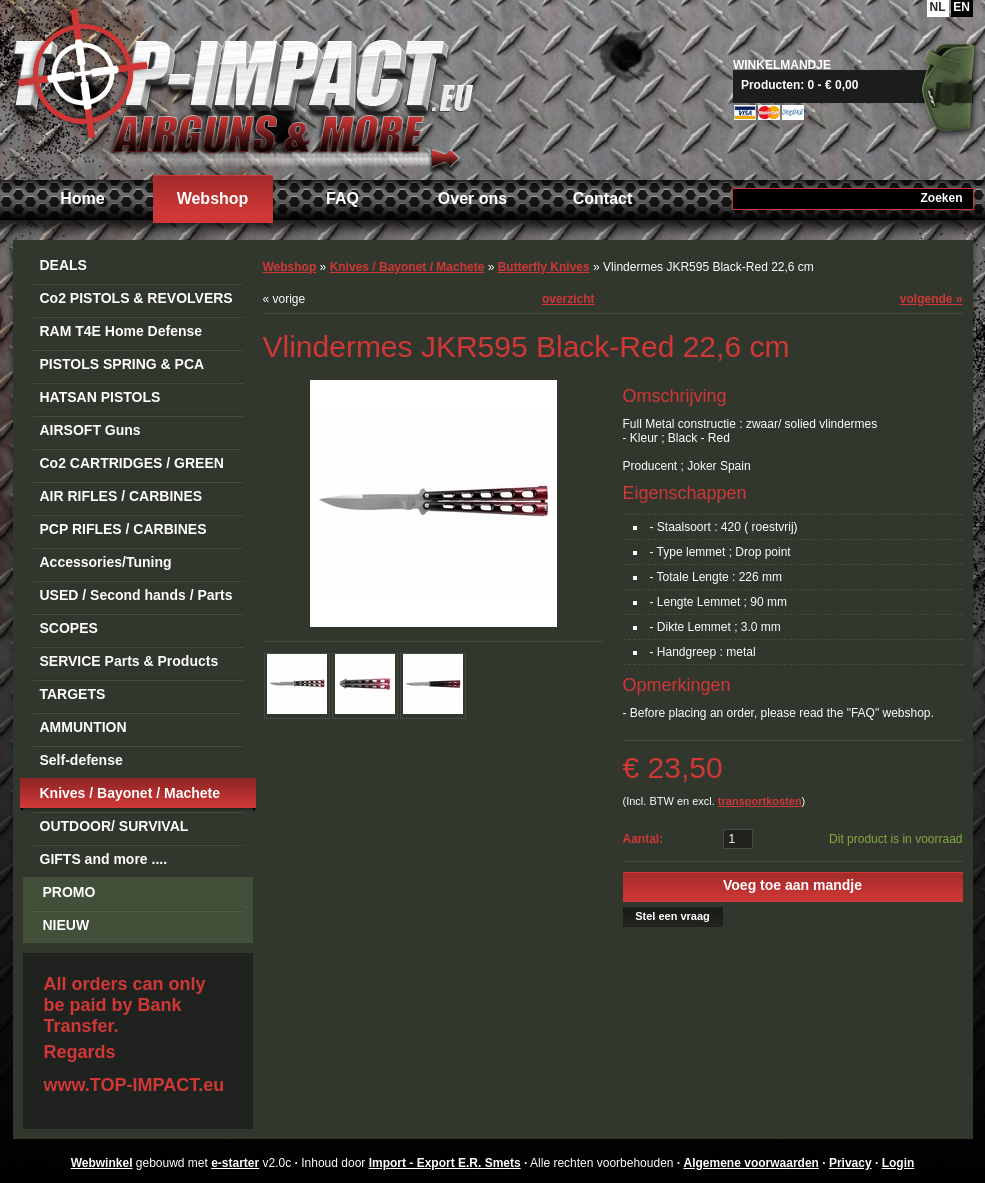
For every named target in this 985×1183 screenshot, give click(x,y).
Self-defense (81, 760)
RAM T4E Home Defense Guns (121, 334)
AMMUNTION (83, 727)
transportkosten (760, 801)
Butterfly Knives (544, 267)
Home (82, 198)
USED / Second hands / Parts (136, 595)
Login (898, 1163)
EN (961, 7)
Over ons (472, 198)
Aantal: (643, 839)
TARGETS (73, 694)
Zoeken (941, 198)
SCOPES (69, 628)
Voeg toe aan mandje (792, 885)
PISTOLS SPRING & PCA (122, 364)
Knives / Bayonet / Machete (130, 793)
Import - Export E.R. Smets (243, 87)
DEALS (63, 265)
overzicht (568, 299)
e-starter (235, 1163)
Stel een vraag (672, 916)
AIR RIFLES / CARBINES (121, 496)
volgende (931, 299)
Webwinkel (102, 1163)
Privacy (850, 1163)
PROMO (69, 892)
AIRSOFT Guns (90, 430)
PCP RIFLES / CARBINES (123, 529)
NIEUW (66, 925)
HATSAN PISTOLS (100, 397)
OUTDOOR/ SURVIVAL (114, 826)
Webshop (213, 198)
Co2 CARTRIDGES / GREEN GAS (132, 466)
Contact (603, 198)
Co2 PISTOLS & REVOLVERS (136, 298)
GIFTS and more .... (104, 859)
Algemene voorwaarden (751, 1163)
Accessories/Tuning (106, 562)
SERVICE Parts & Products (129, 661)
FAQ (342, 198)
